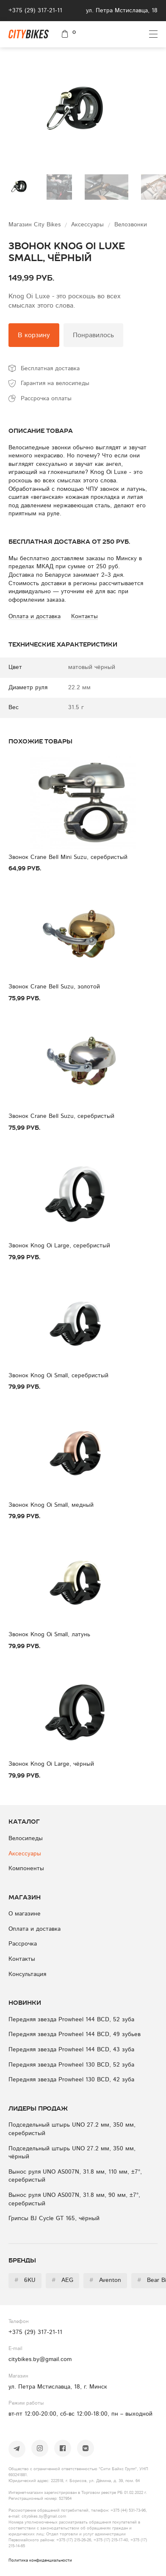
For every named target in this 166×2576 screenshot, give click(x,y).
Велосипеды (25, 1838)
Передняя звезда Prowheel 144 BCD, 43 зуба (71, 2050)
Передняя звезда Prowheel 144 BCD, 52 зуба (71, 2020)
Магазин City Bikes (35, 225)
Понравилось (93, 335)
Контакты (21, 1959)
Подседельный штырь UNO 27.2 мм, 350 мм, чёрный (72, 2153)
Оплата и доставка (34, 1929)
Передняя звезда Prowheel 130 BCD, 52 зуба (71, 2065)
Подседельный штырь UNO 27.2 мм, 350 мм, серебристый (72, 2129)
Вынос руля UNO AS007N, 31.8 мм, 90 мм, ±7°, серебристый (74, 2199)
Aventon (105, 2280)
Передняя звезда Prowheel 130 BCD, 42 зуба (71, 2080)
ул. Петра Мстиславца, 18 (122, 11)
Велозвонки (130, 225)
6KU (25, 2280)
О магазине (24, 1914)
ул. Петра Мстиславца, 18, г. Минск (57, 2387)
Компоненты (26, 1868)
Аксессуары (88, 225)
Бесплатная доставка (50, 369)
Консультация (27, 1974)
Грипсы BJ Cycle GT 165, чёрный (54, 2218)
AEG (62, 2280)
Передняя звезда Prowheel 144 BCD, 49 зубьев (74, 2034)
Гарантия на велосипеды (55, 383)
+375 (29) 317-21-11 (35, 11)
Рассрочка (22, 1944)
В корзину (34, 335)
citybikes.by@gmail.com (40, 2359)
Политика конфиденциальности (40, 2560)
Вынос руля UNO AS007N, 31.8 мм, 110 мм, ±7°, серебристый (75, 2176)
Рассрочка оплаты (46, 399)
